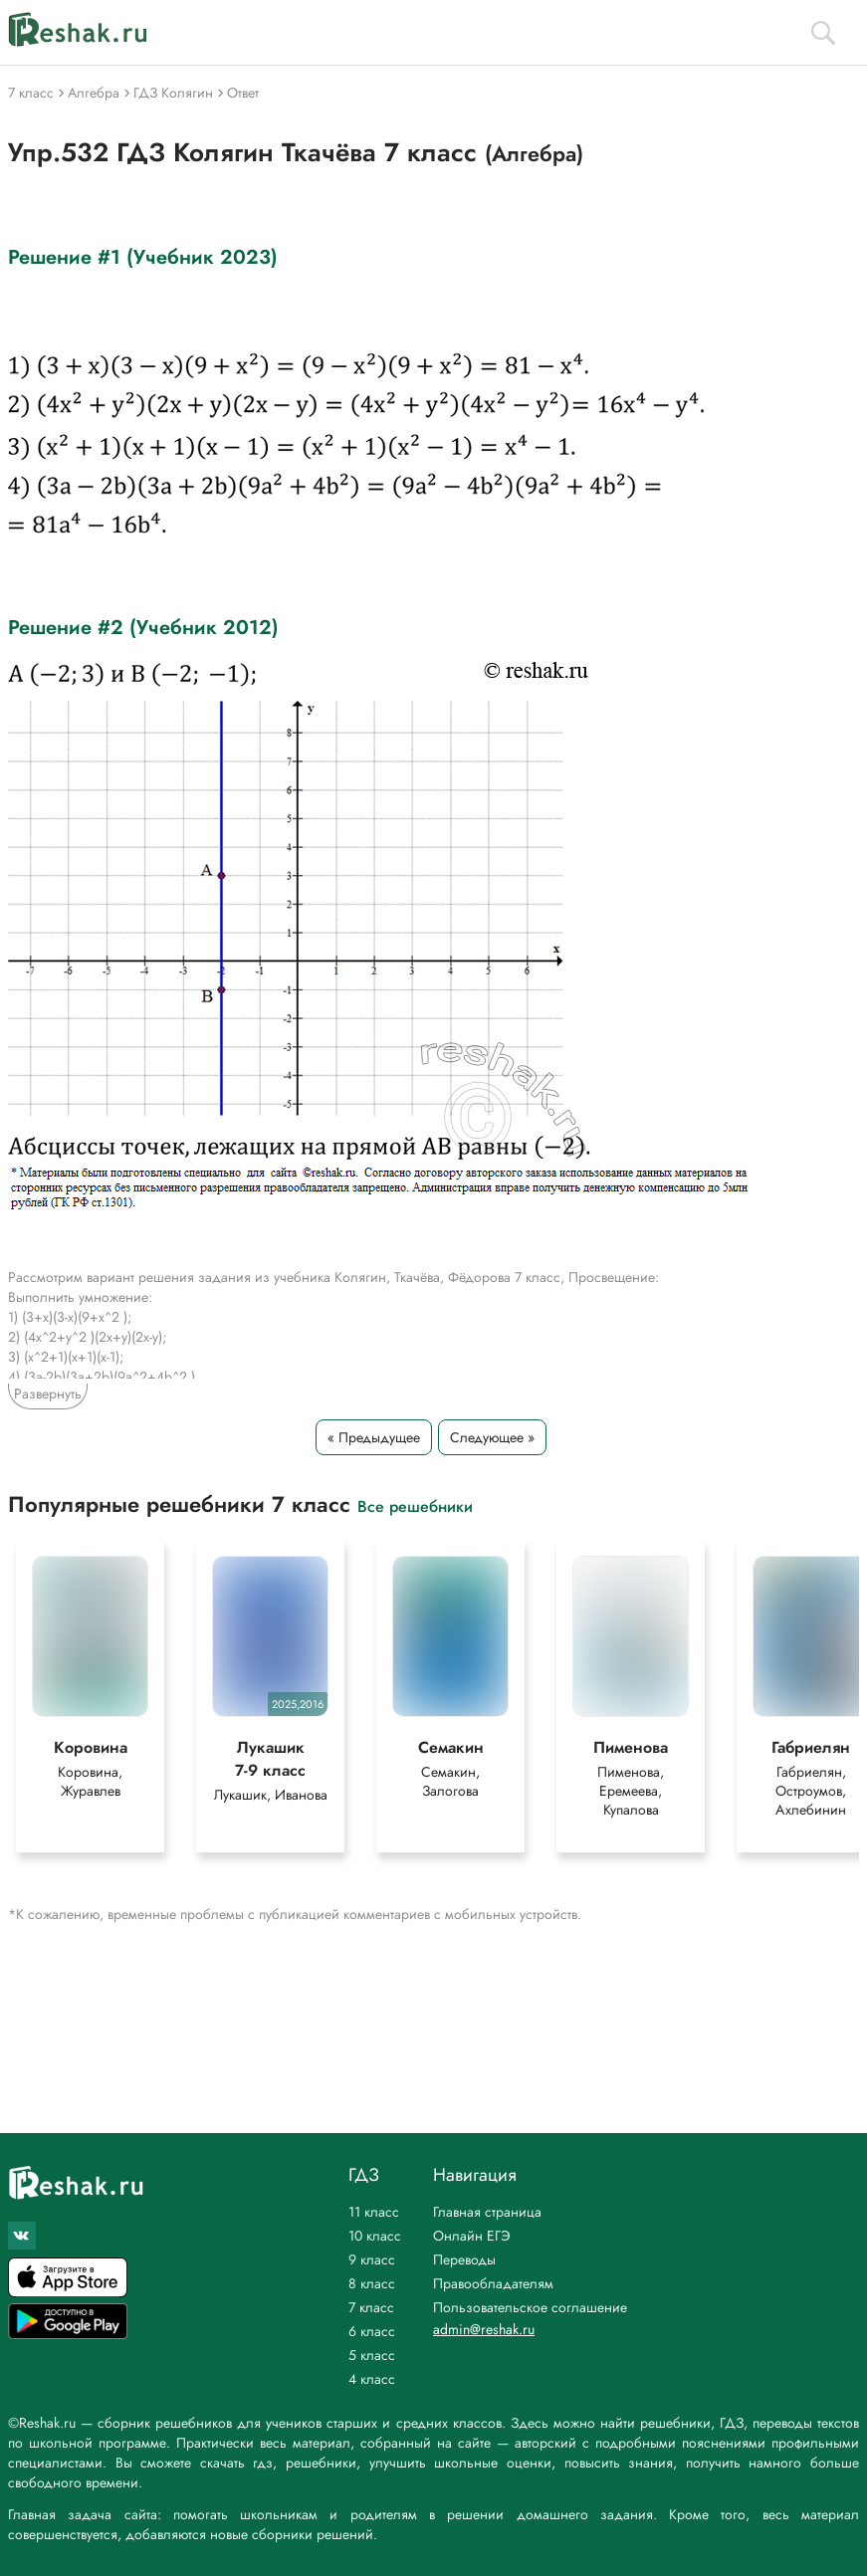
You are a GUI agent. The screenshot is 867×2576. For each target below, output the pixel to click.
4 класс (371, 2379)
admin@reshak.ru (484, 2329)
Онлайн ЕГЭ (472, 2236)
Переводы (464, 2259)
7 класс (371, 2307)
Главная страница (487, 2212)
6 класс (371, 2331)
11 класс (373, 2212)
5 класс (371, 2355)
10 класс (374, 2236)
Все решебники (415, 1505)
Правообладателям (493, 2283)
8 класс (371, 2283)
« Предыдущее (373, 1437)
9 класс (371, 2259)
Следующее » (492, 1437)
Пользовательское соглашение (530, 2307)
